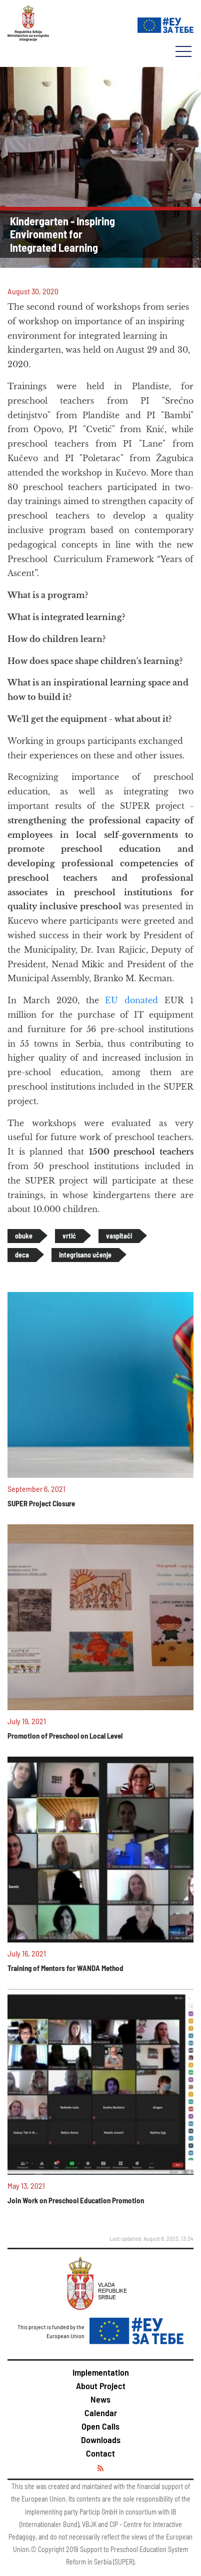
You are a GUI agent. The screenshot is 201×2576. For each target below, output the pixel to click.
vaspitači (119, 1236)
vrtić (69, 1236)
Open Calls (101, 2426)
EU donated (131, 1000)
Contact (100, 2453)
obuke (23, 1236)
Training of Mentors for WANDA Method (66, 1967)
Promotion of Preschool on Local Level (65, 1735)
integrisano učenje (85, 1255)
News (100, 2399)
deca (22, 1255)
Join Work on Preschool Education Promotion (76, 2200)
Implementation (100, 2372)
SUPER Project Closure (41, 1503)
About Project (101, 2385)
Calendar (100, 2412)
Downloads (100, 2439)
